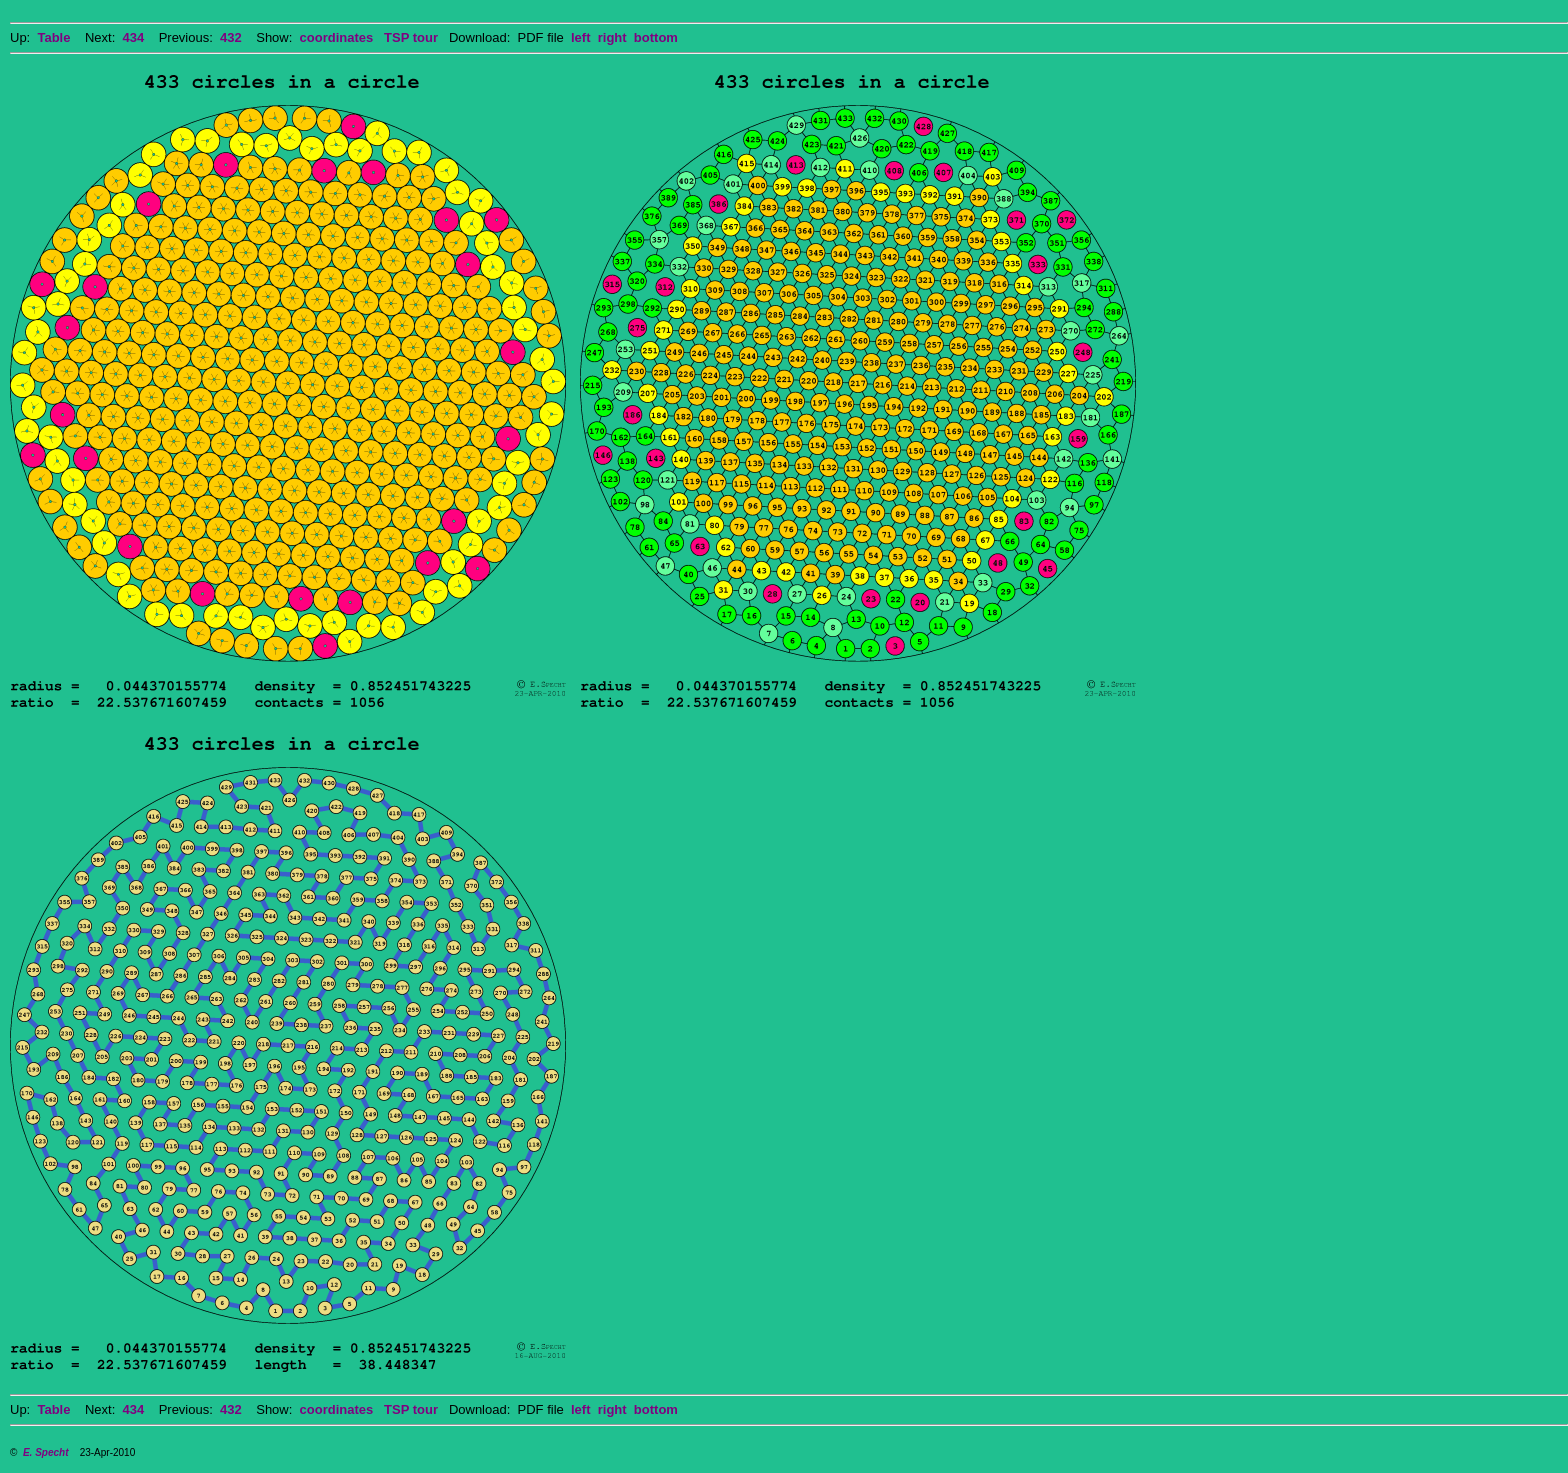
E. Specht (46, 1452)
